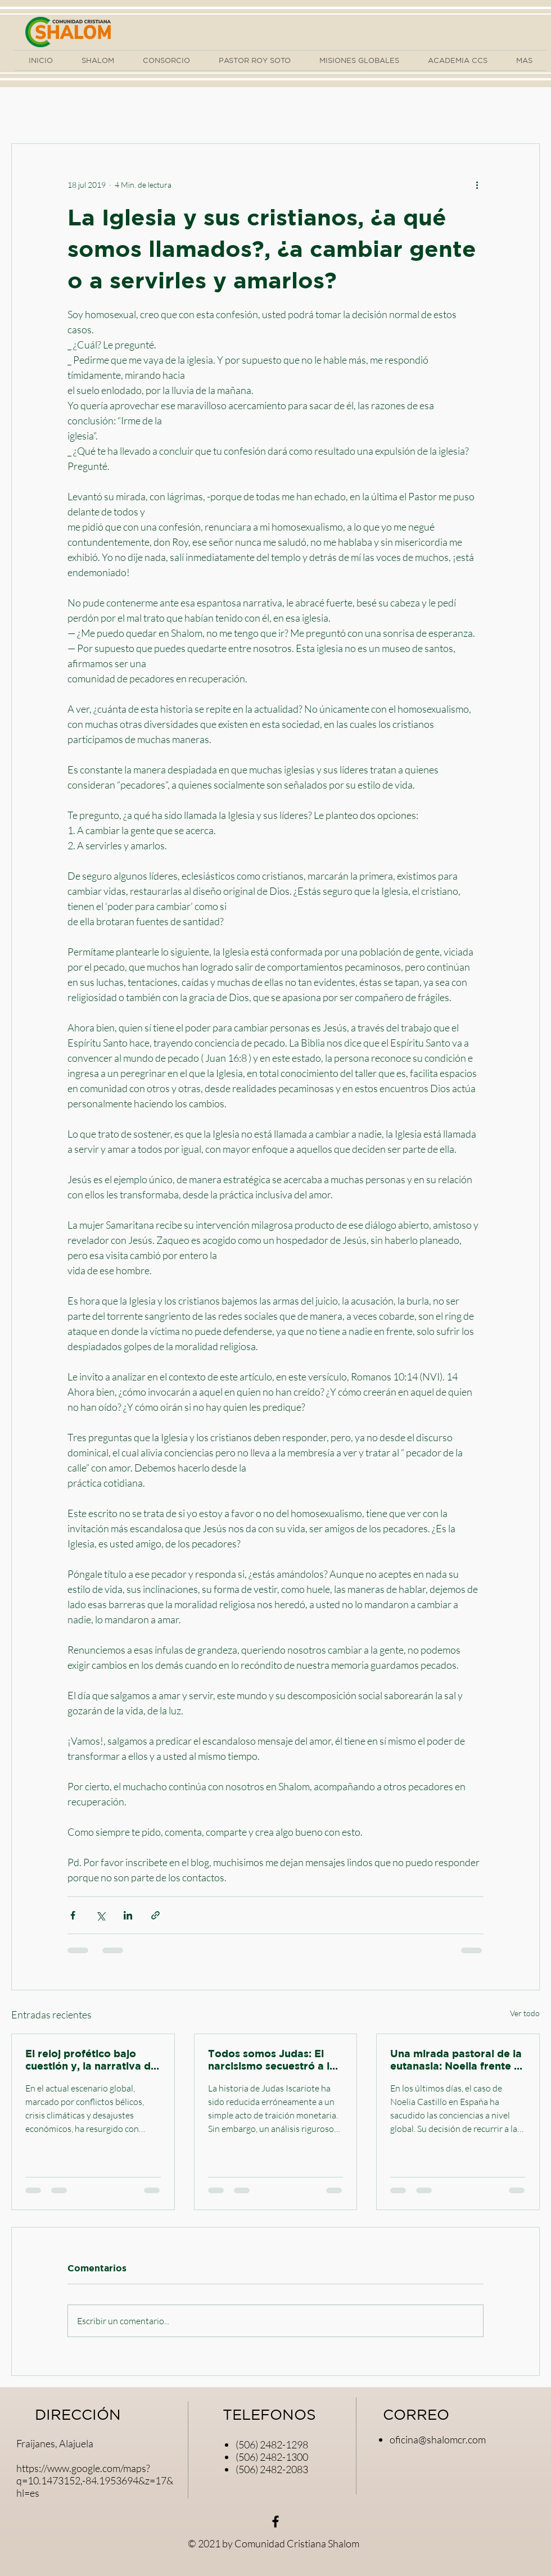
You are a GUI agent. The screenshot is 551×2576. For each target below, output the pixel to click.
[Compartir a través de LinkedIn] (128, 1915)
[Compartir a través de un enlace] (155, 1915)
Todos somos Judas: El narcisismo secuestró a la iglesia (272, 2060)
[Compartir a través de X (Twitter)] (100, 1915)
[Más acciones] (477, 184)
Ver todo (525, 2013)
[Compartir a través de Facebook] (72, 1915)
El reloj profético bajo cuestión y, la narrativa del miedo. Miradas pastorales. (92, 2060)
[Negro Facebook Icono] (275, 2521)
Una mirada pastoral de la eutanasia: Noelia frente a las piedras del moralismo (456, 2060)
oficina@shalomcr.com (438, 2439)
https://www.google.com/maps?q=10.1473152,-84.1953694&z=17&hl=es (94, 2480)
